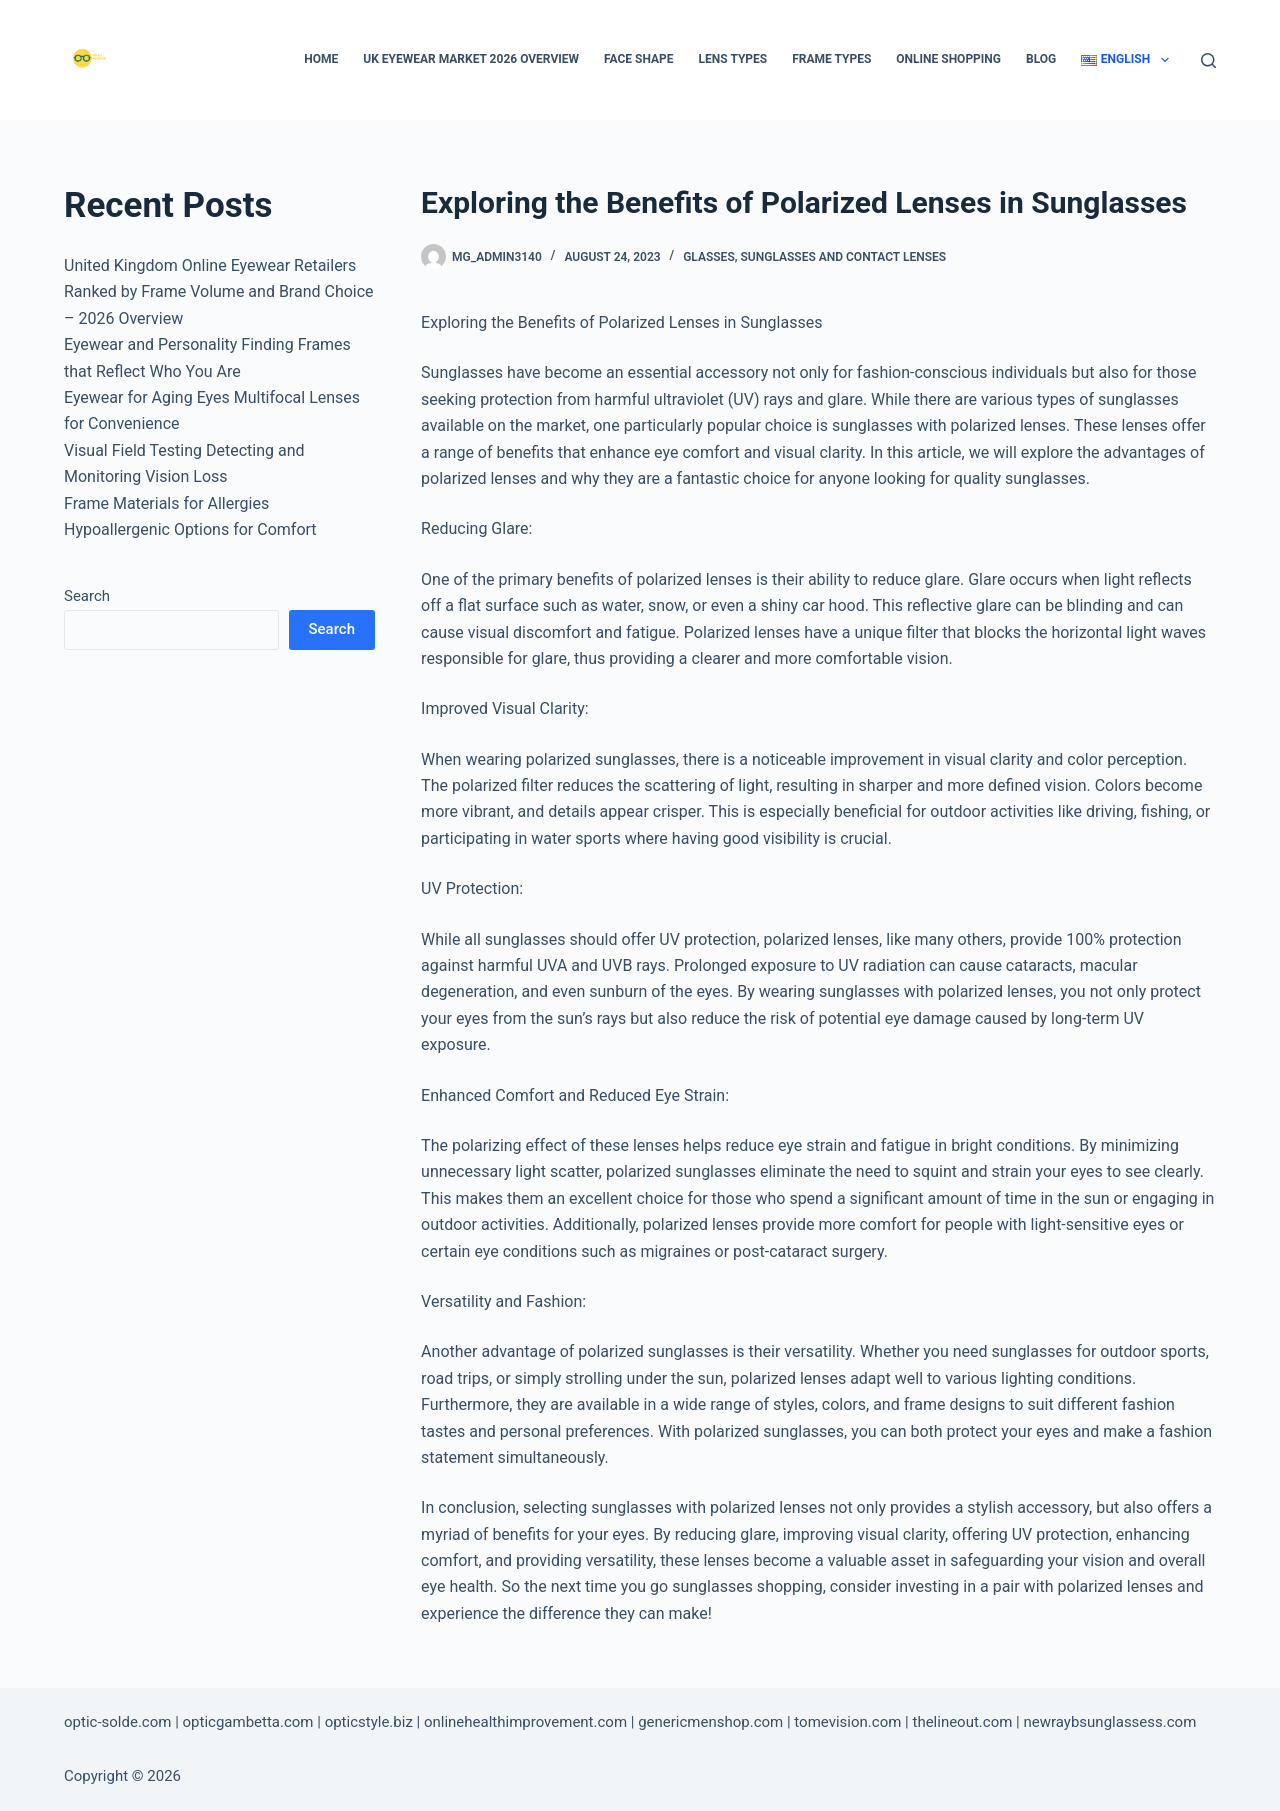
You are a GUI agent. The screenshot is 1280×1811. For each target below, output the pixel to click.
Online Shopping (948, 59)
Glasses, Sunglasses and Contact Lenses (814, 257)
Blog (1041, 59)
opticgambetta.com (248, 1722)
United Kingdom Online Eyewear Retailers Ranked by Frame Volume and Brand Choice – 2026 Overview (219, 292)
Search (87, 596)
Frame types (831, 59)
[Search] (1208, 60)
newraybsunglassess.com (1109, 1722)
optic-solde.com (117, 1722)
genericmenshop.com (710, 1722)
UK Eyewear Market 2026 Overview (471, 59)
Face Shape (639, 59)
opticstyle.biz (369, 1722)
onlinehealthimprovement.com (525, 1722)
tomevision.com (847, 1722)
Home (321, 59)
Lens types (733, 59)
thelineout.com (962, 1722)
